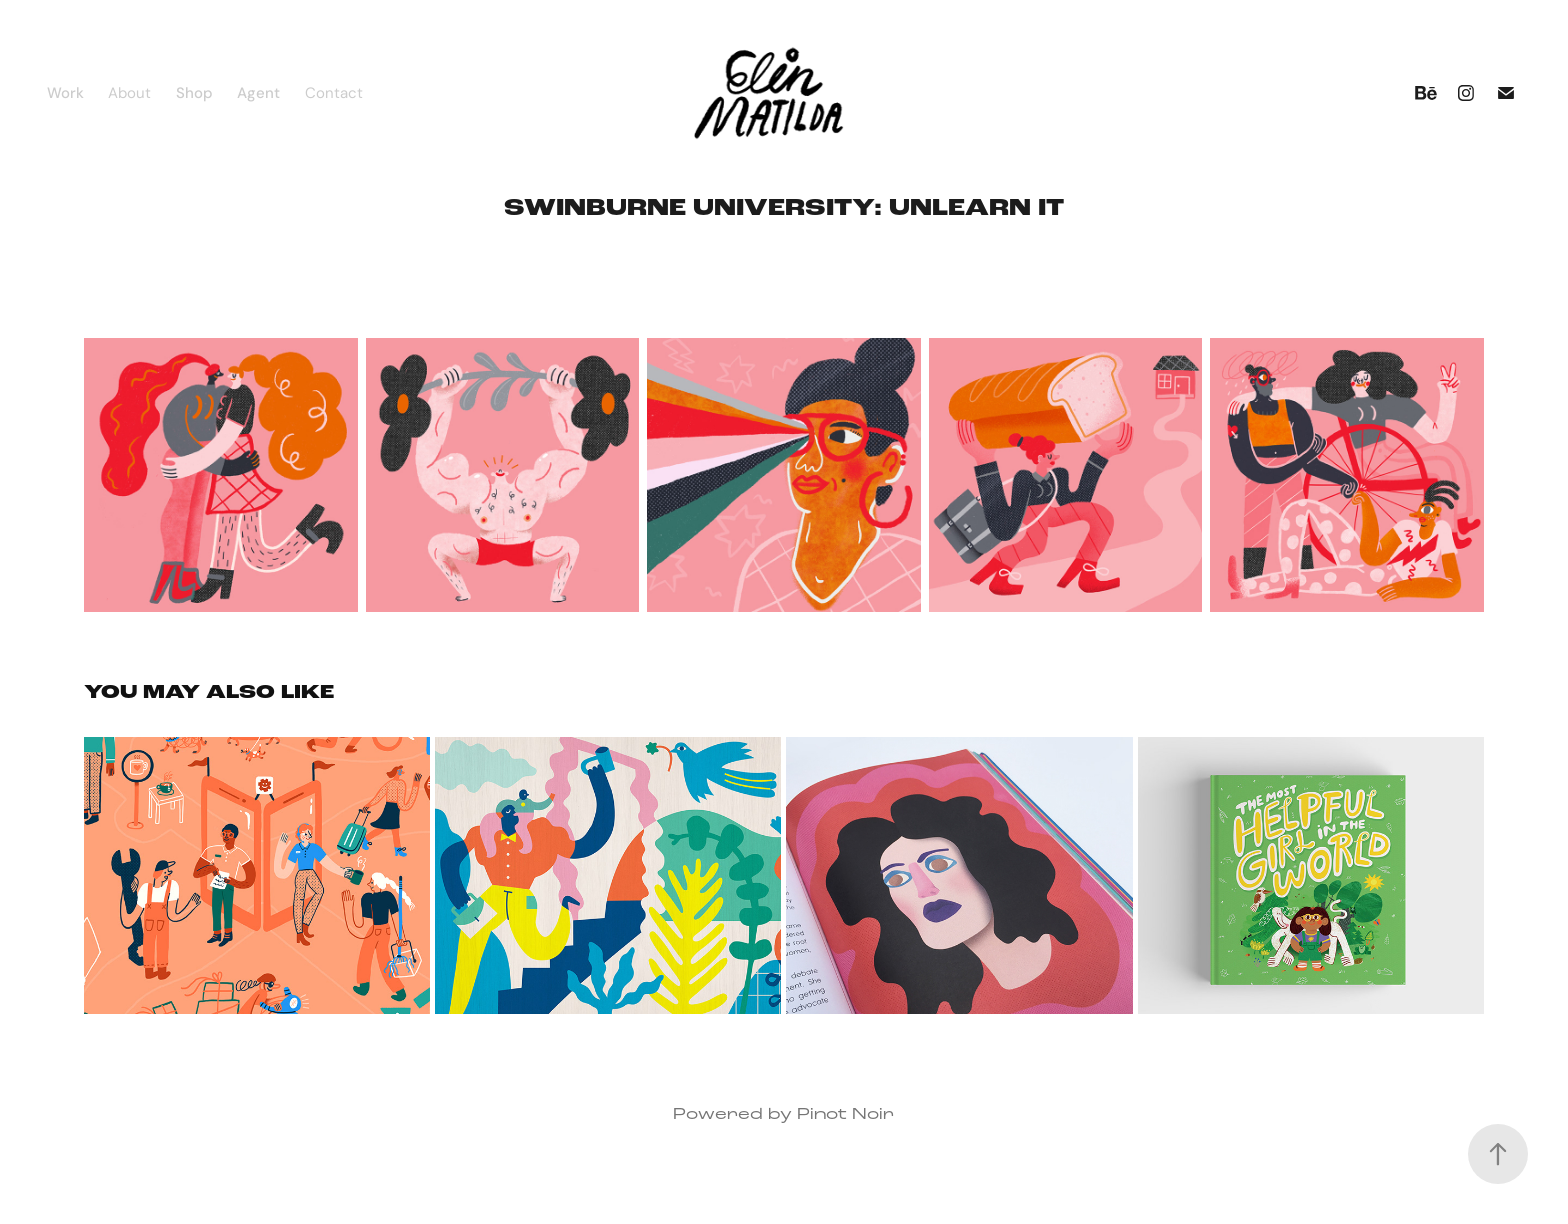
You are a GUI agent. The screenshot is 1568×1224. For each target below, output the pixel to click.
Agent (258, 92)
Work (65, 92)
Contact (334, 92)
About (129, 92)
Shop (194, 92)
